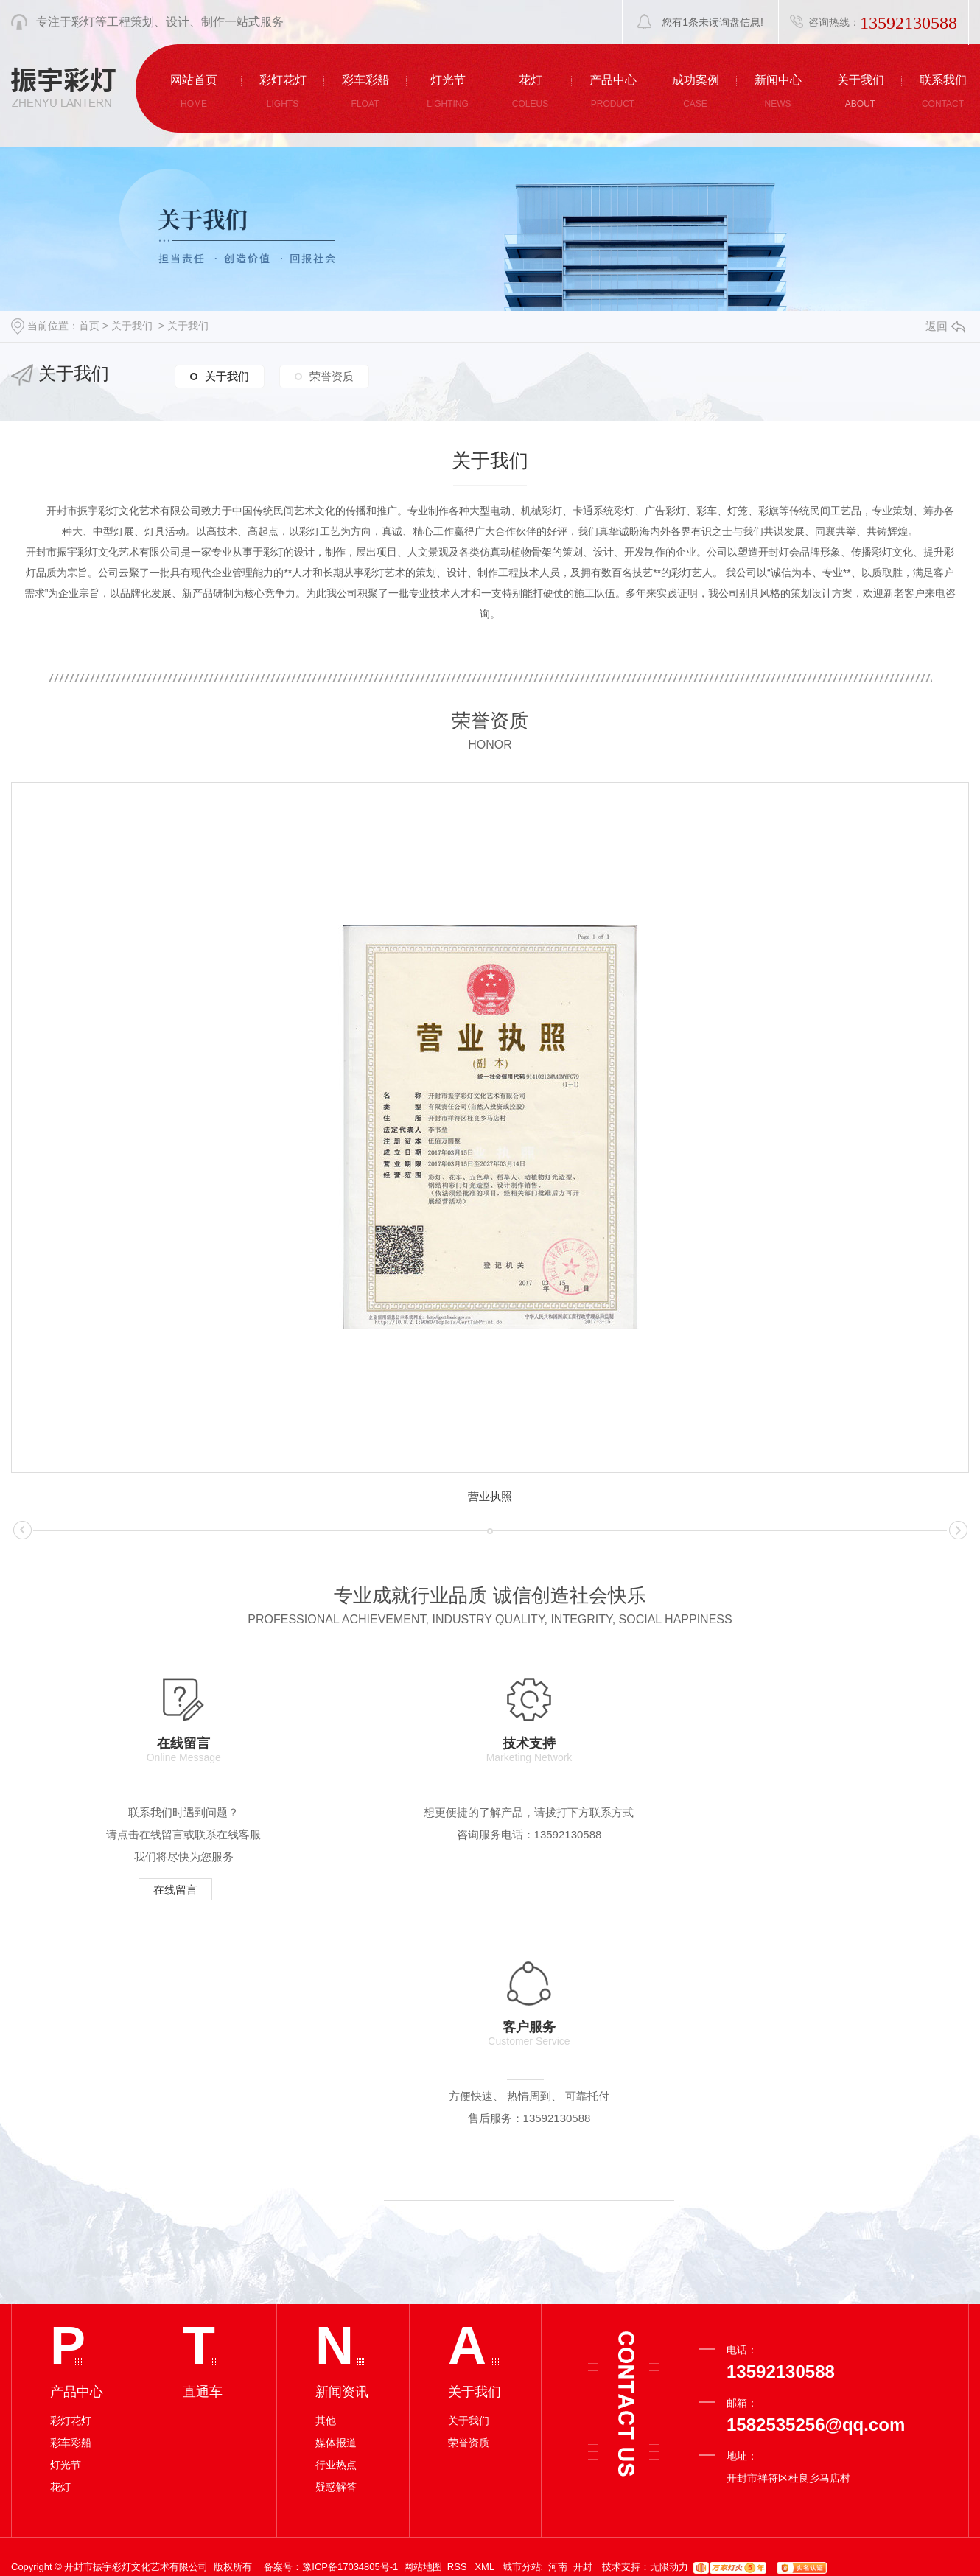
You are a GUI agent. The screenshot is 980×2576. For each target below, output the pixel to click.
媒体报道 (336, 2163)
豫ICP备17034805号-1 (350, 2286)
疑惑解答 (336, 2207)
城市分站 (522, 2286)
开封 (582, 2286)
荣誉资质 (331, 375)
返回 (945, 326)
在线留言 (166, 1890)
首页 (89, 326)
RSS (458, 2286)
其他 (325, 2140)
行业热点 (336, 2185)
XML (486, 2286)
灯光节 (65, 2185)
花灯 (60, 2207)
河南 (557, 2286)
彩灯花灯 (70, 2140)
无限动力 (669, 2286)
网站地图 (423, 2286)
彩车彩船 (70, 2163)
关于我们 (132, 326)
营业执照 (490, 1496)
